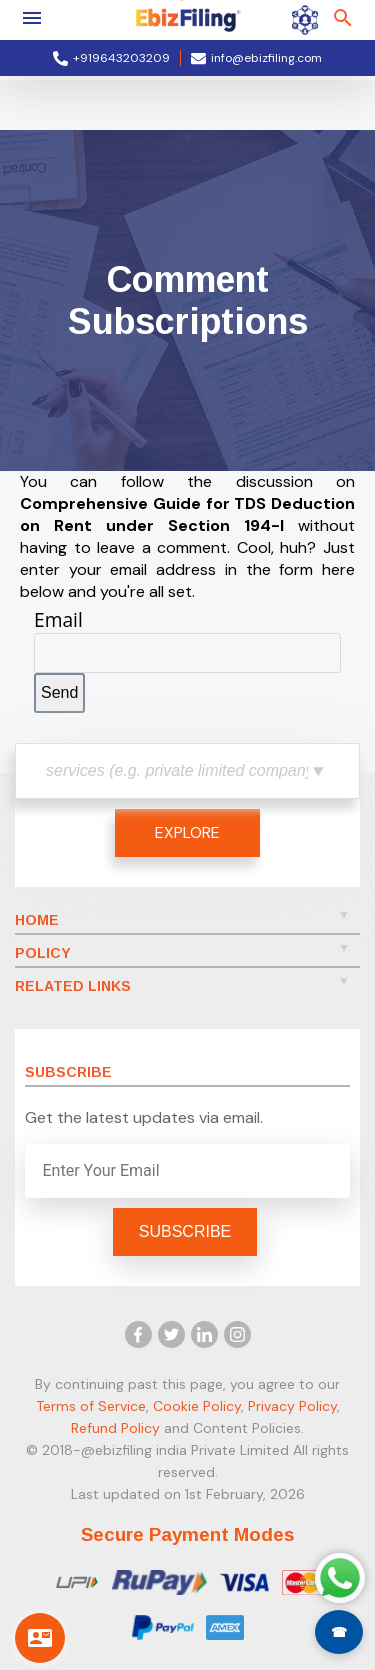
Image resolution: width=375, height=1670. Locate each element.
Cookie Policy (197, 1406)
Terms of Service (91, 1406)
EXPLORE (187, 832)
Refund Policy (115, 1428)
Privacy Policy (292, 1406)
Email (58, 619)
